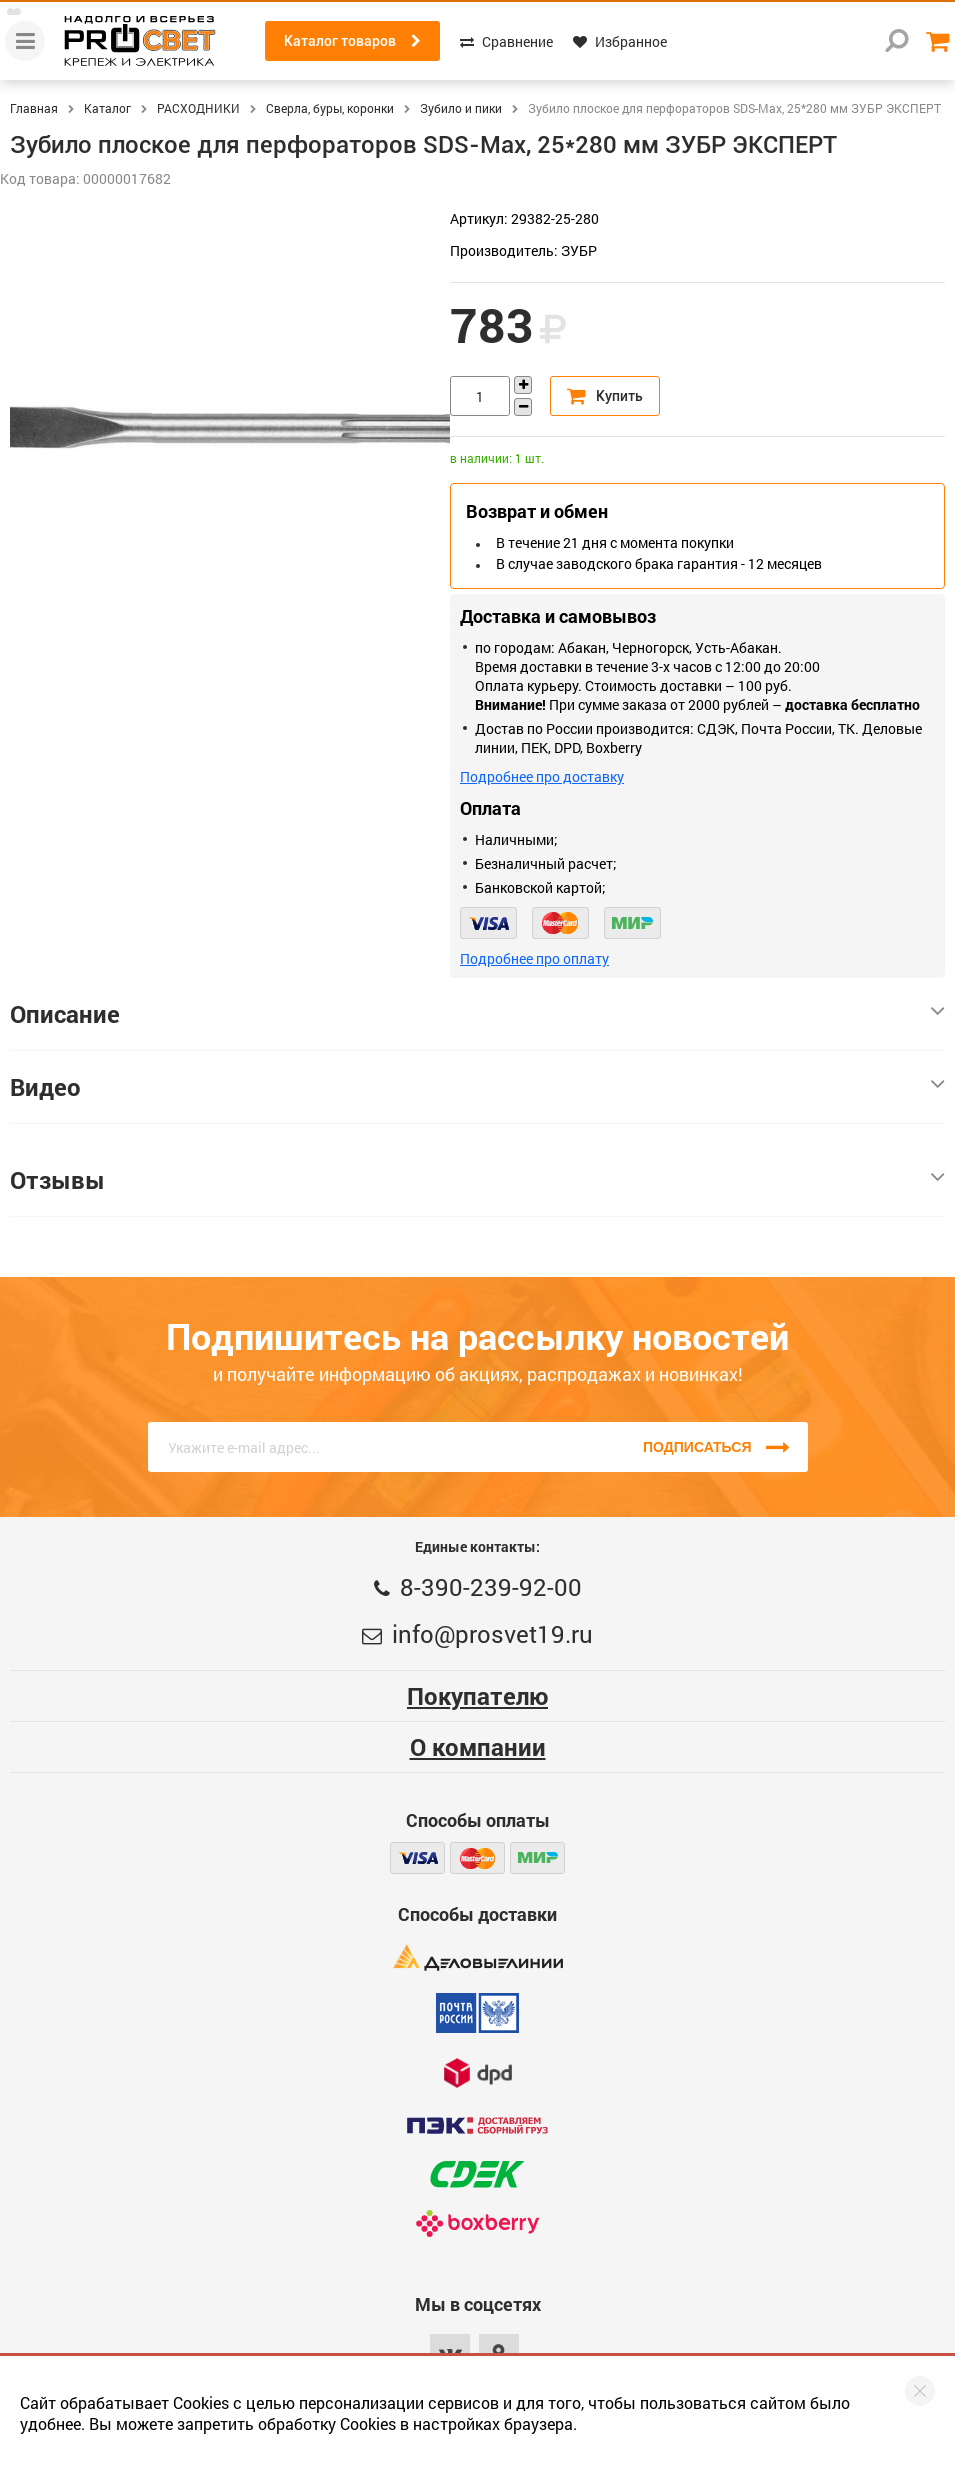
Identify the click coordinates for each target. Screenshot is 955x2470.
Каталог (107, 108)
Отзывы (477, 1180)
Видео (477, 1087)
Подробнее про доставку (542, 776)
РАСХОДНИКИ (198, 108)
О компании (478, 1747)
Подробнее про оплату (534, 958)
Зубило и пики (461, 108)
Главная (34, 108)
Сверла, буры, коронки (330, 108)
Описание (477, 1014)
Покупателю (477, 1696)
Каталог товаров (352, 41)
